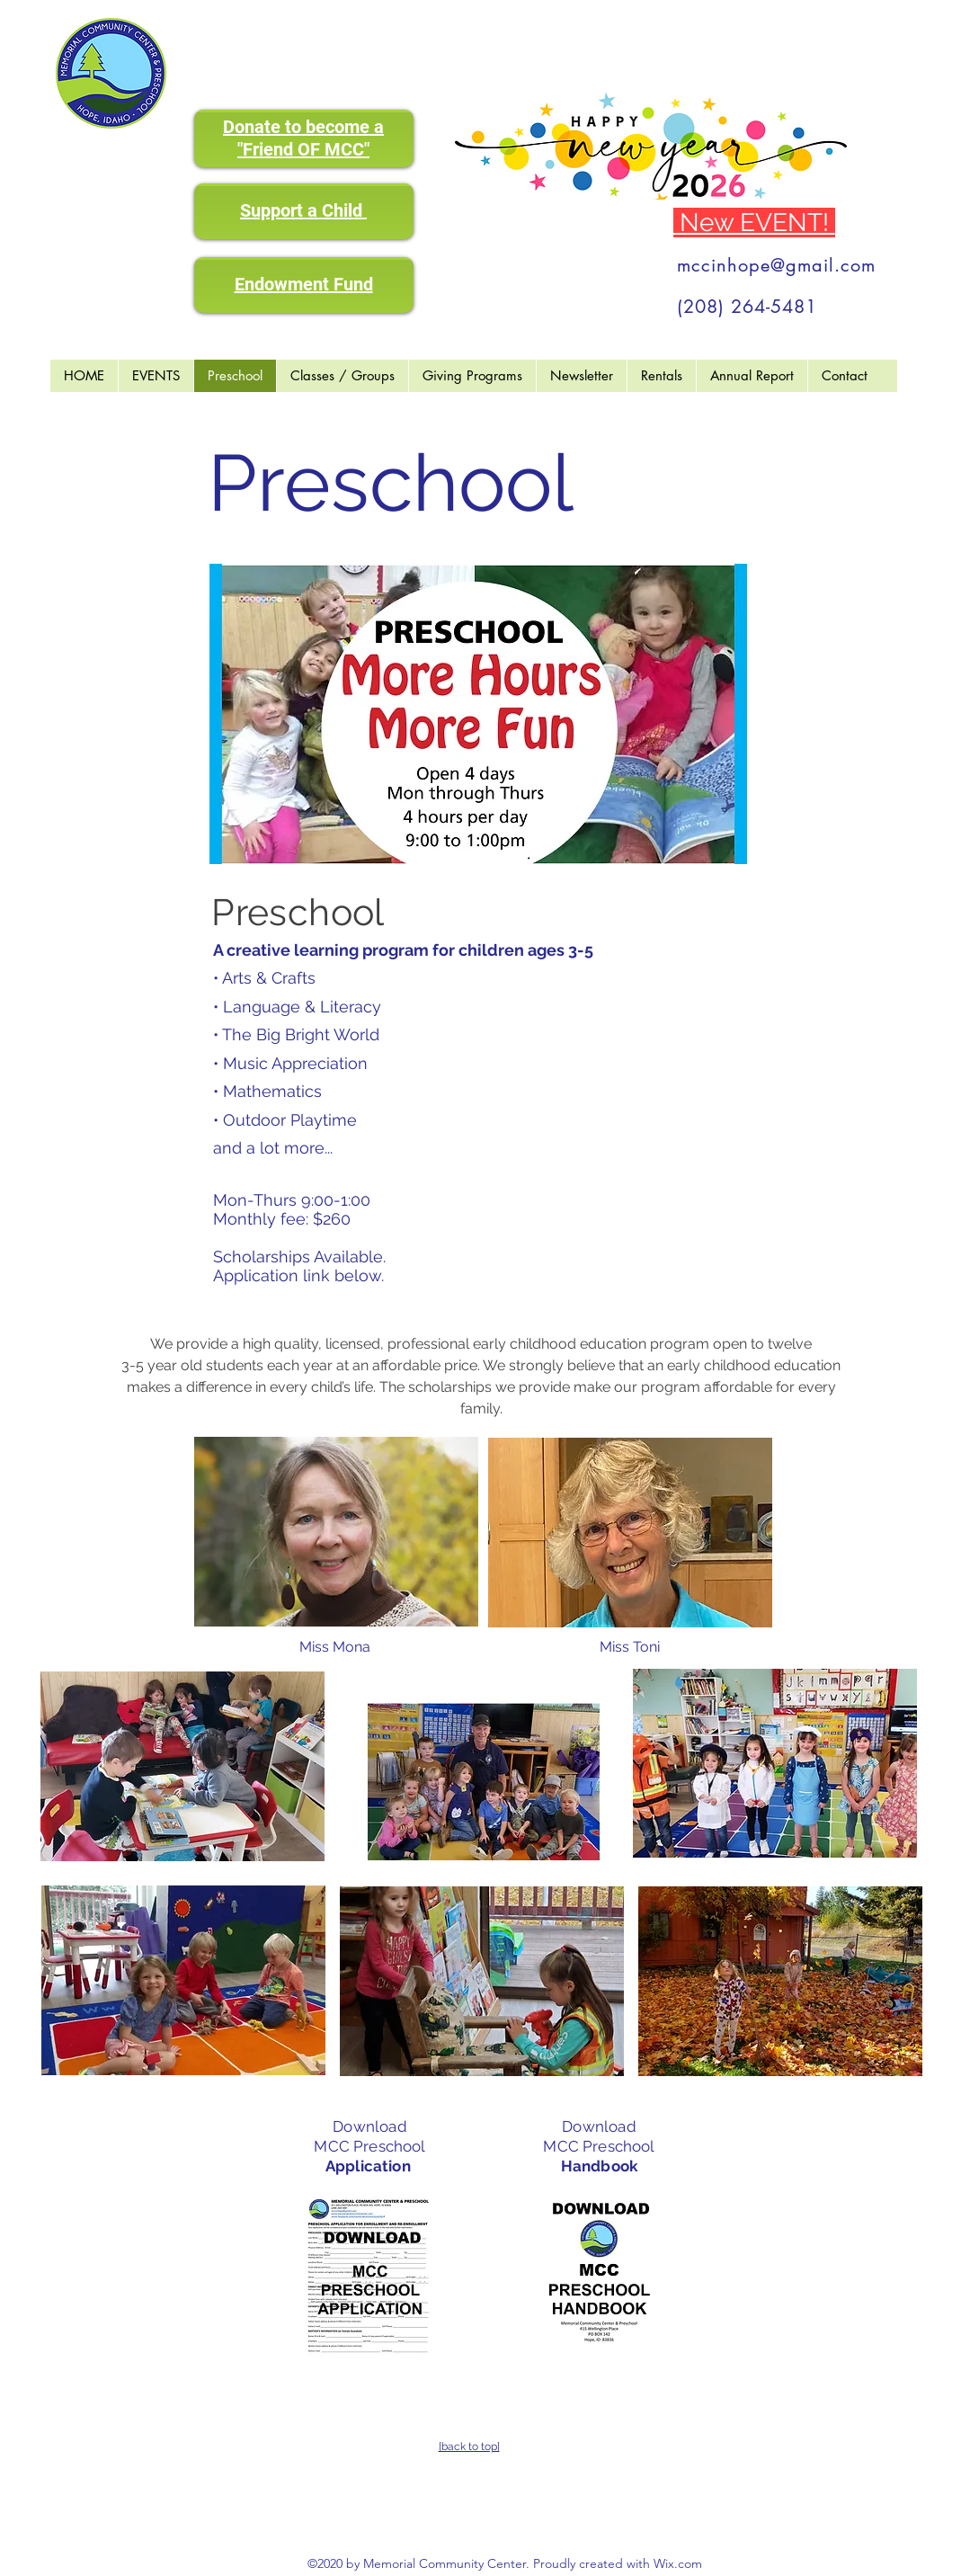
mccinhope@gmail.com (776, 265)
